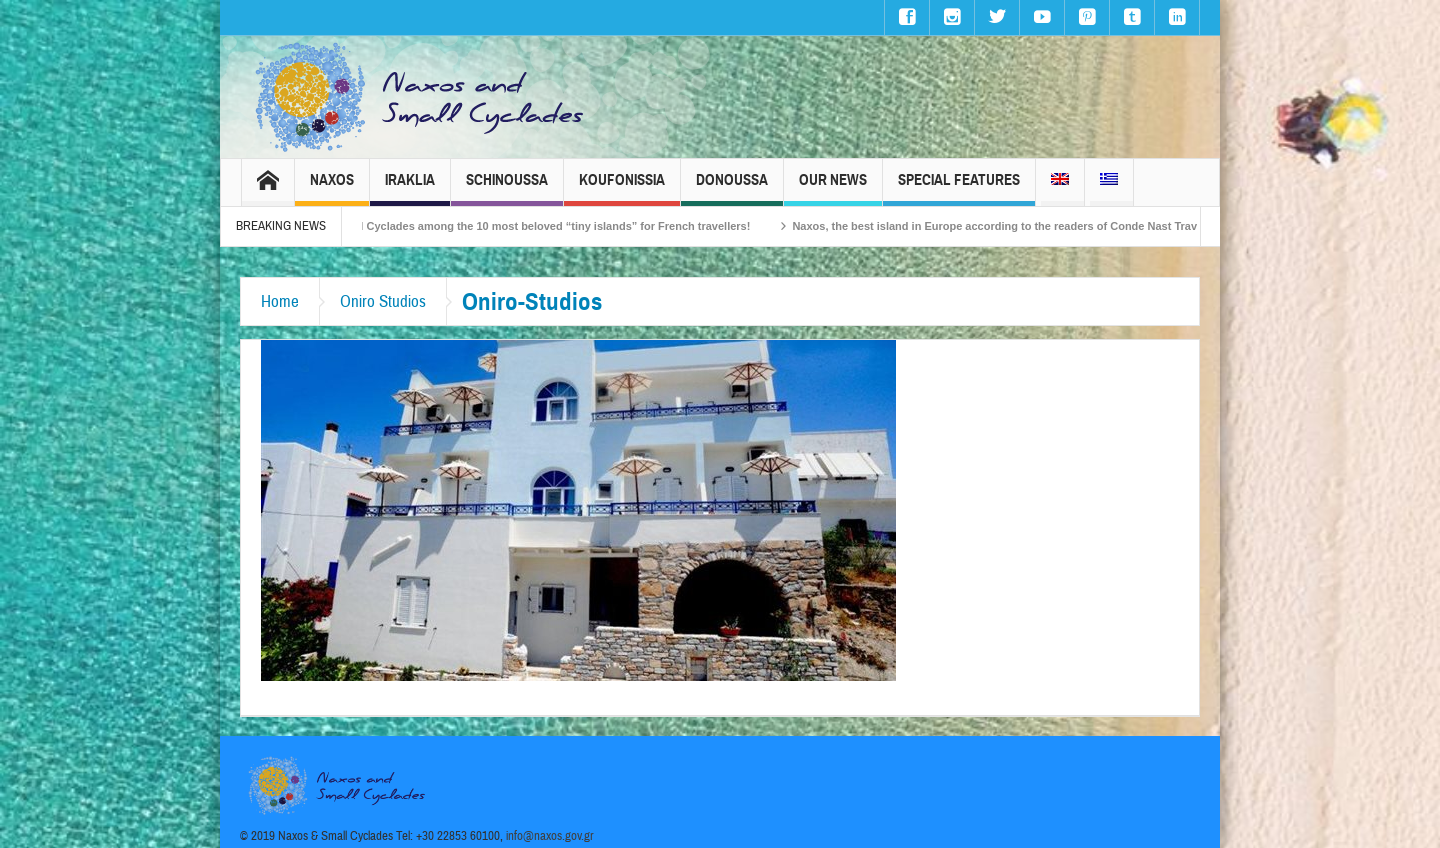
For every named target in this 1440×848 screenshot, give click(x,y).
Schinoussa (507, 188)
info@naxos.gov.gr (550, 836)
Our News (833, 188)
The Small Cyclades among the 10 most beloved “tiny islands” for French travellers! (545, 226)
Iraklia (410, 188)
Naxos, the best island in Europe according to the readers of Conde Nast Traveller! (1022, 226)
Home (280, 301)
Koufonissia (622, 188)
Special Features (959, 188)
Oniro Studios (383, 301)
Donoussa (732, 188)
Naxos (332, 188)
